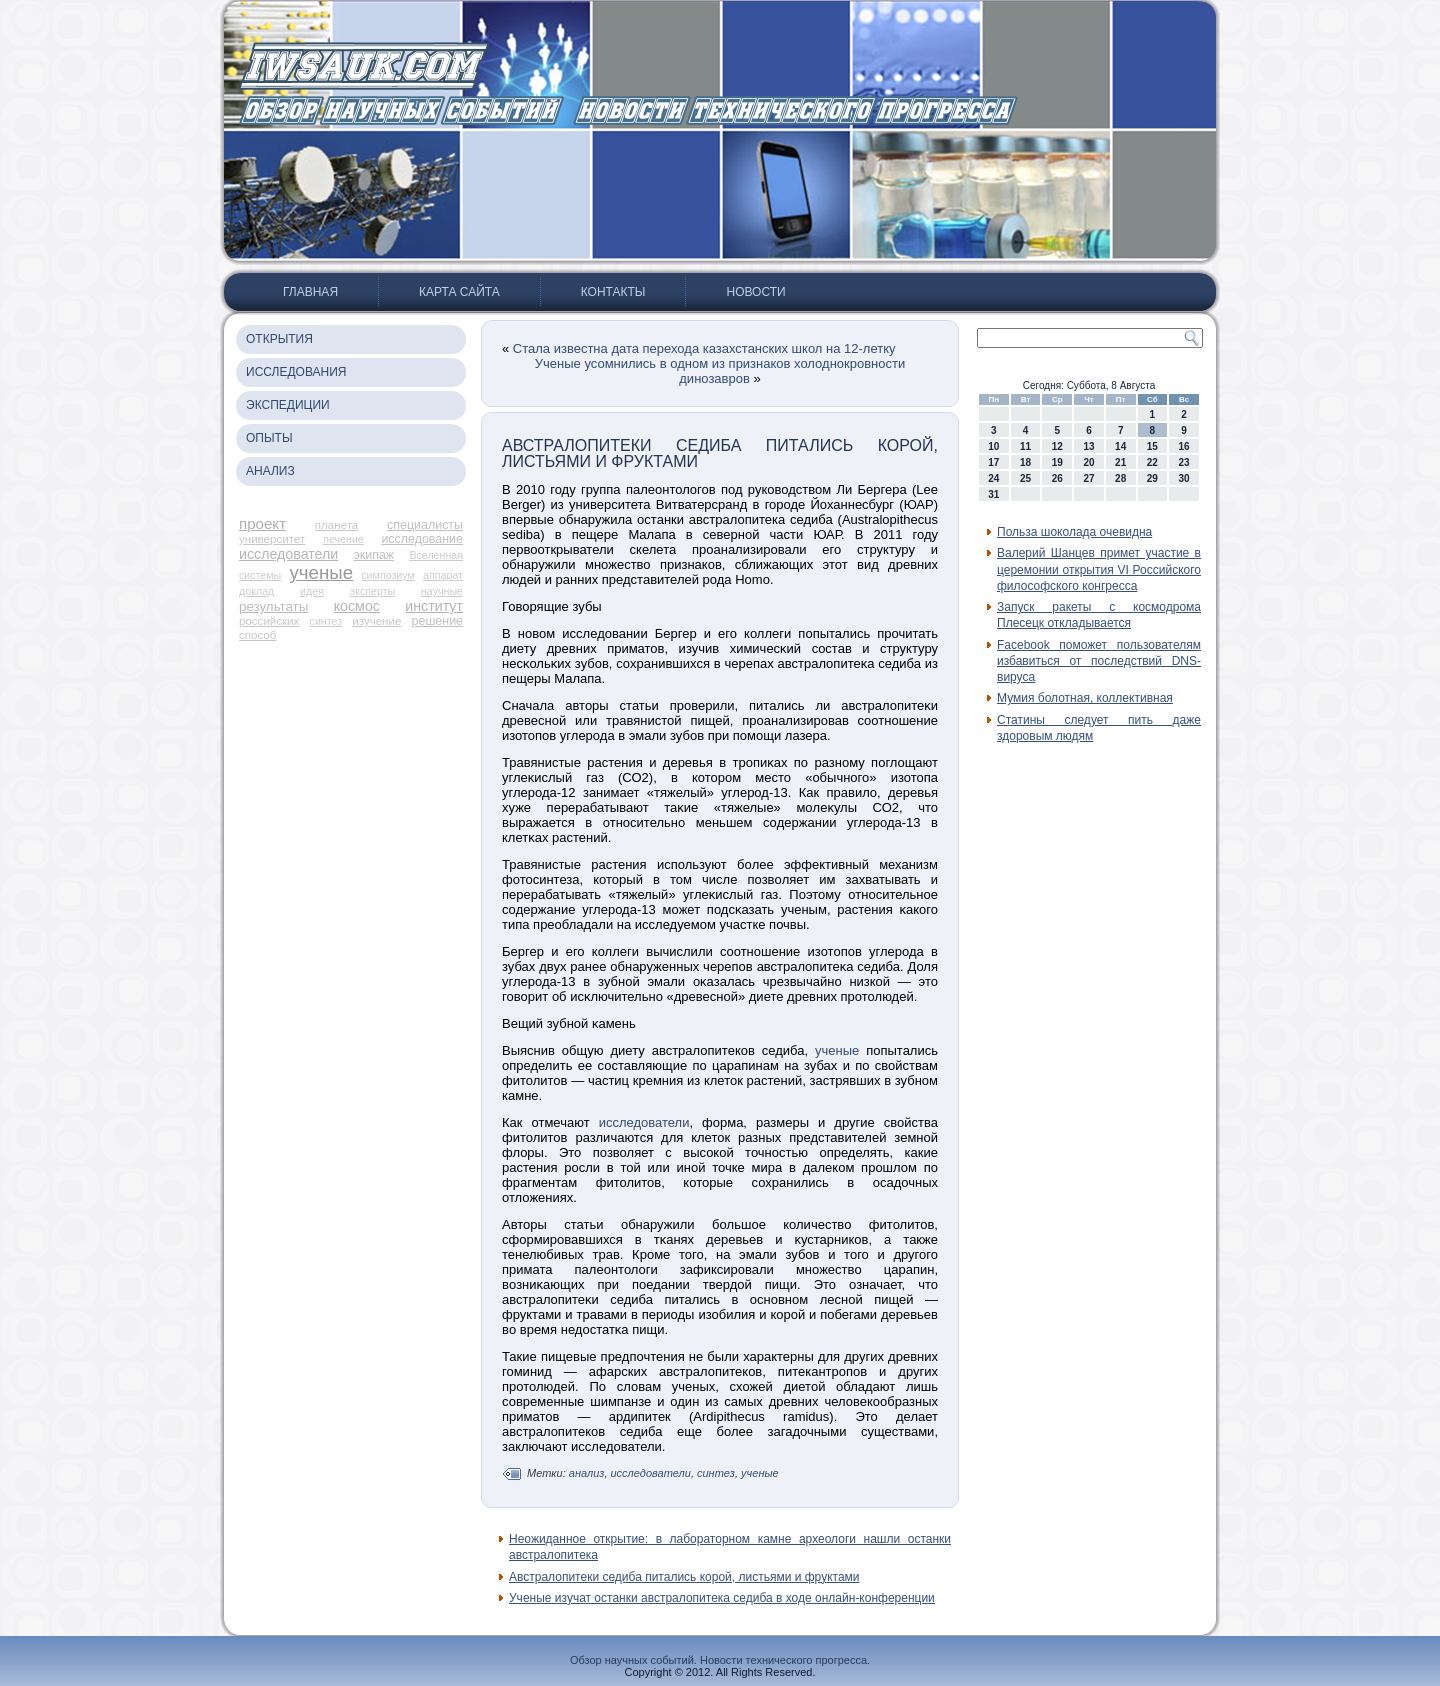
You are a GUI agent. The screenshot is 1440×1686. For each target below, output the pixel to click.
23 (1184, 462)
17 (993, 462)
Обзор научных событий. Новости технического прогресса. (720, 1660)
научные (442, 591)
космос (357, 606)
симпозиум (388, 575)
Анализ (270, 471)
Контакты (613, 292)
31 (993, 494)
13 (1088, 446)
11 (1025, 446)
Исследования (296, 372)
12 (1057, 446)
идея (312, 591)
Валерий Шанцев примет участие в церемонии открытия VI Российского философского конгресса (1099, 569)
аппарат (443, 575)
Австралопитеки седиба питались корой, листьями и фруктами (684, 1577)
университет (272, 539)
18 (1025, 462)
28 (1120, 478)
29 (1152, 478)
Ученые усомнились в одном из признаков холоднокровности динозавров (720, 371)
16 (1184, 446)
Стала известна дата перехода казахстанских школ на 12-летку (704, 348)
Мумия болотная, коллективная (1085, 698)
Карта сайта (459, 292)
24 (993, 478)
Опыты (269, 438)
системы (260, 575)
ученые (322, 572)
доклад (256, 591)
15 (1152, 446)
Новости (755, 292)
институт (434, 606)
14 (1120, 446)
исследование (422, 539)
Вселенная (436, 555)
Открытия (279, 339)
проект (262, 523)
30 (1184, 478)
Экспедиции (288, 405)
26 (1057, 478)
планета (336, 525)
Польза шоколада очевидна (1074, 532)
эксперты (372, 591)
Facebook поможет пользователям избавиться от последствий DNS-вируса (1099, 661)
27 (1088, 478)
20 (1088, 462)
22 (1152, 462)
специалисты (425, 525)
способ (257, 635)
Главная (310, 292)
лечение (343, 539)
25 (1025, 478)
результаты (273, 606)
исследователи (288, 554)
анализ (587, 1473)
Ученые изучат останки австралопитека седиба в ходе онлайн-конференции (722, 1598)
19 (1057, 462)
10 (993, 446)
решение (437, 621)
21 (1120, 462)
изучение (376, 621)
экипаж (373, 555)
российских (269, 621)
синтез (326, 621)
